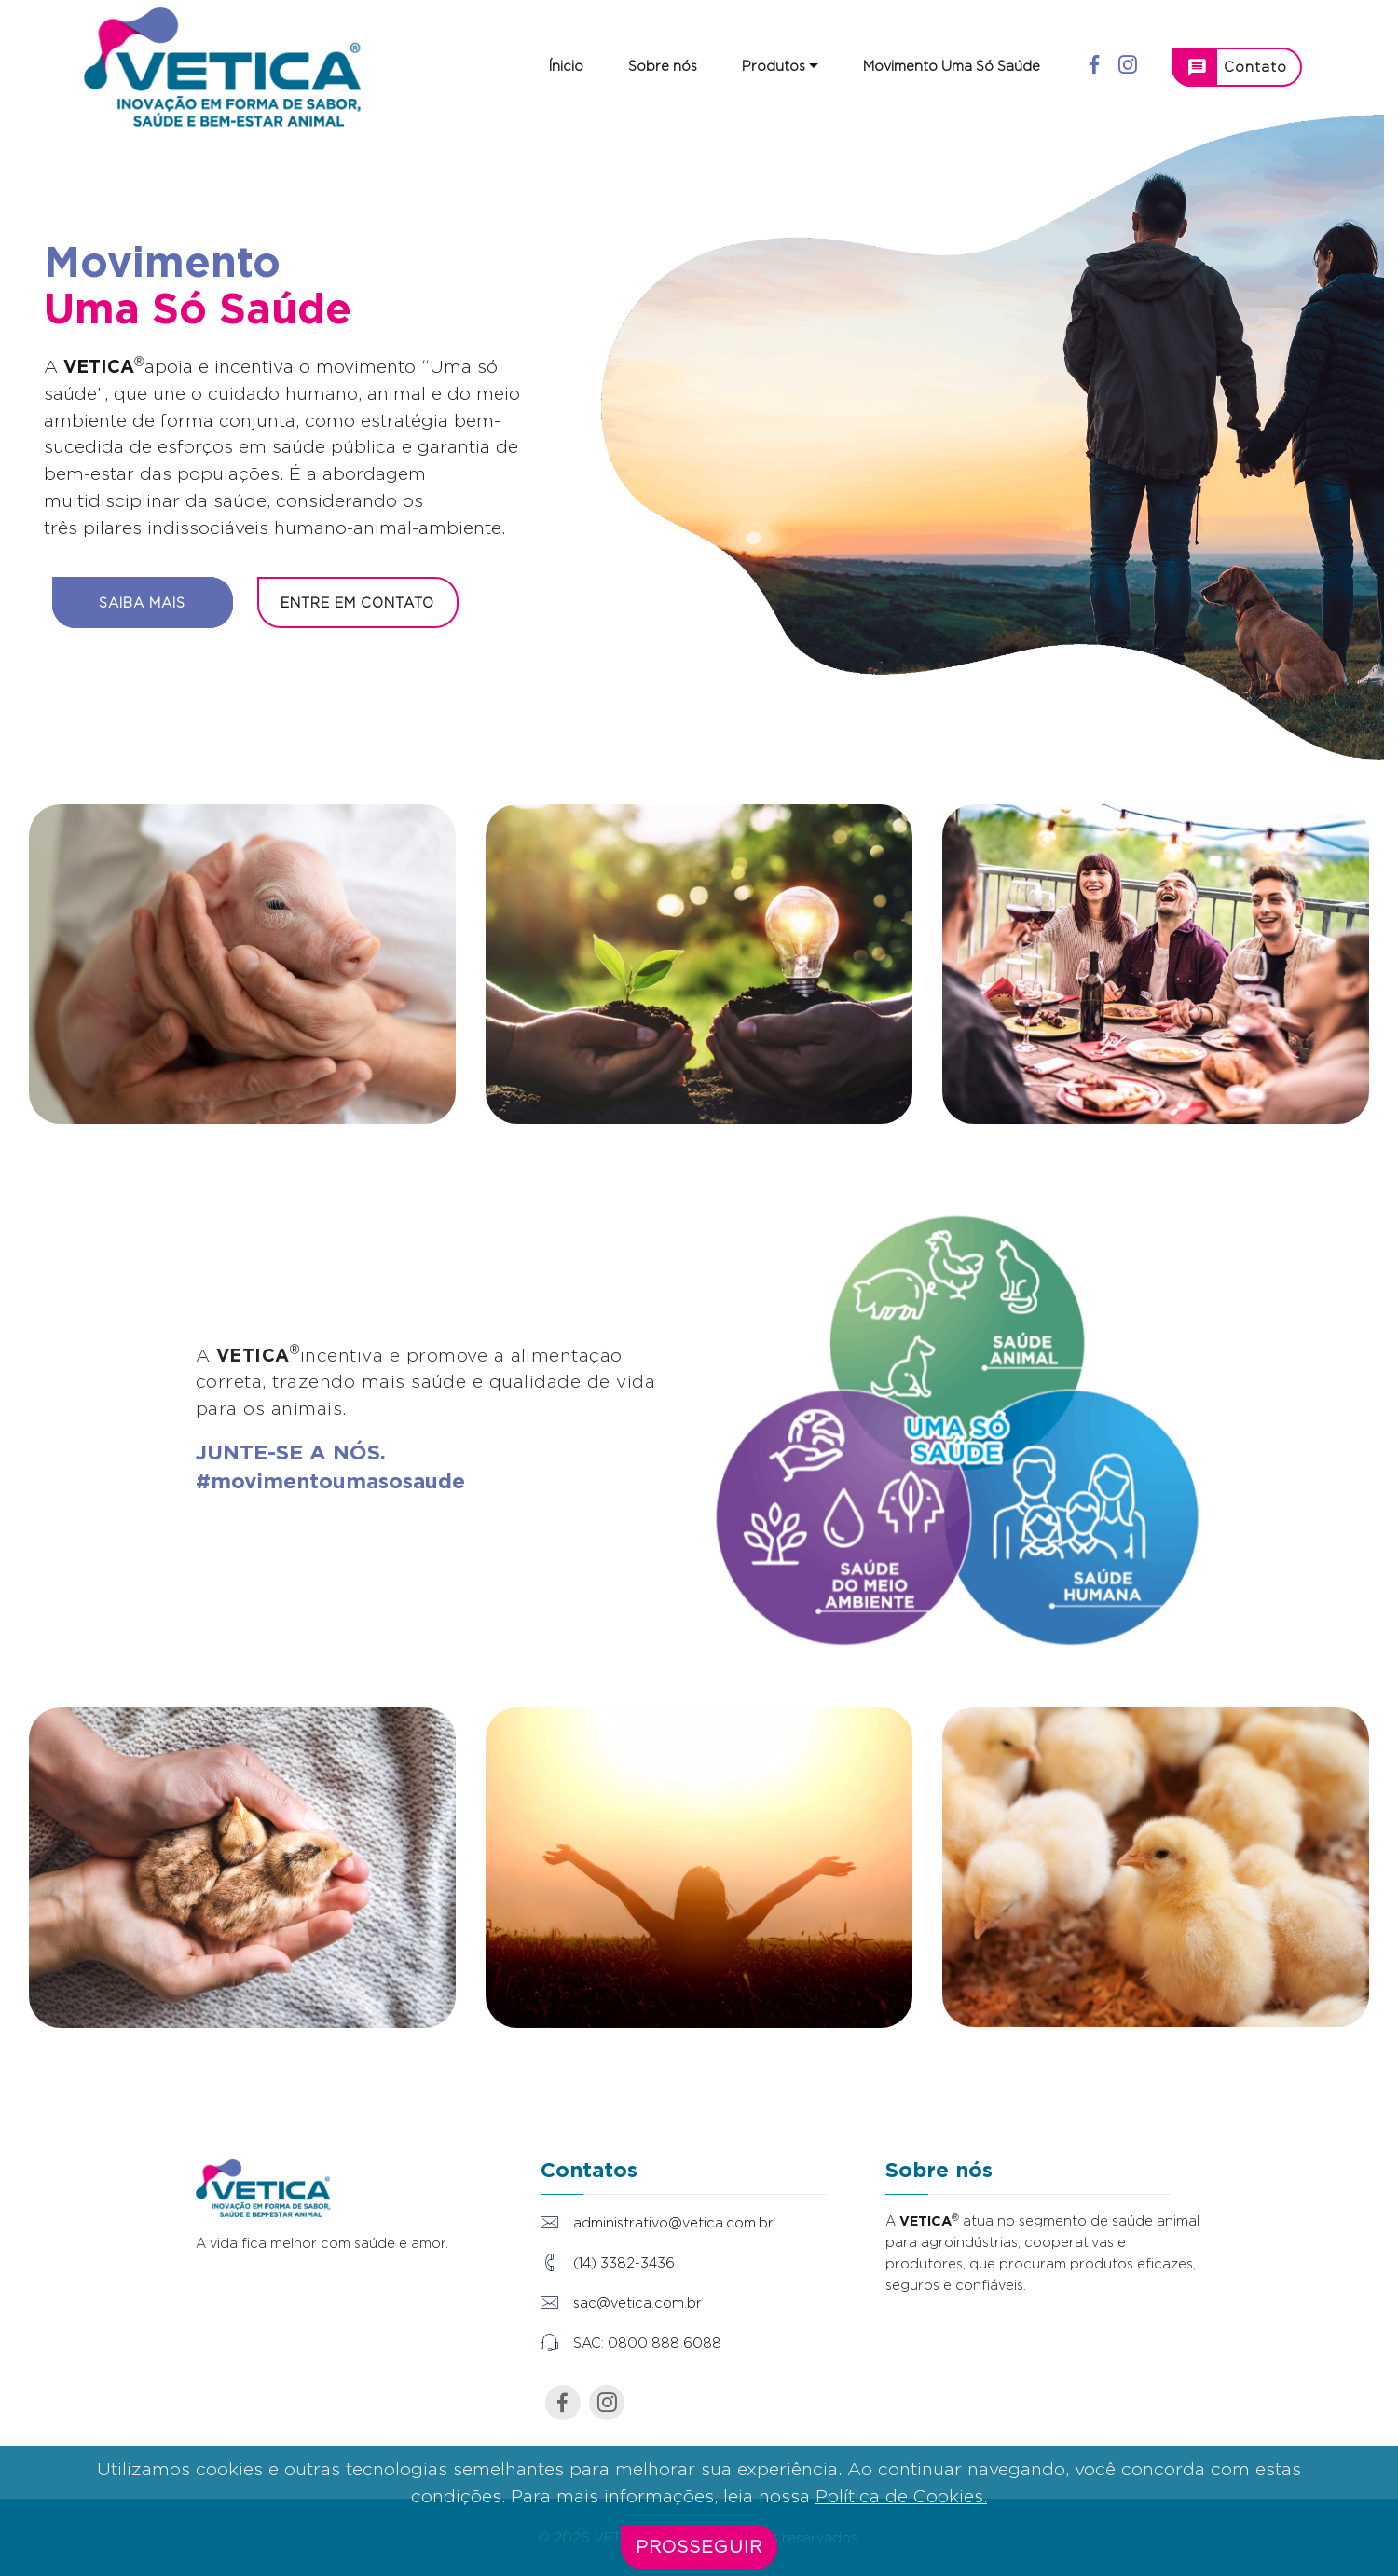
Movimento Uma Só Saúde (951, 66)
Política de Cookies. (901, 2513)
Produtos (773, 66)
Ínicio (566, 66)
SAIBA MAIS (142, 603)
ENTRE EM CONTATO (357, 603)
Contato (1237, 67)
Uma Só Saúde (197, 307)
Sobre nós (662, 66)
